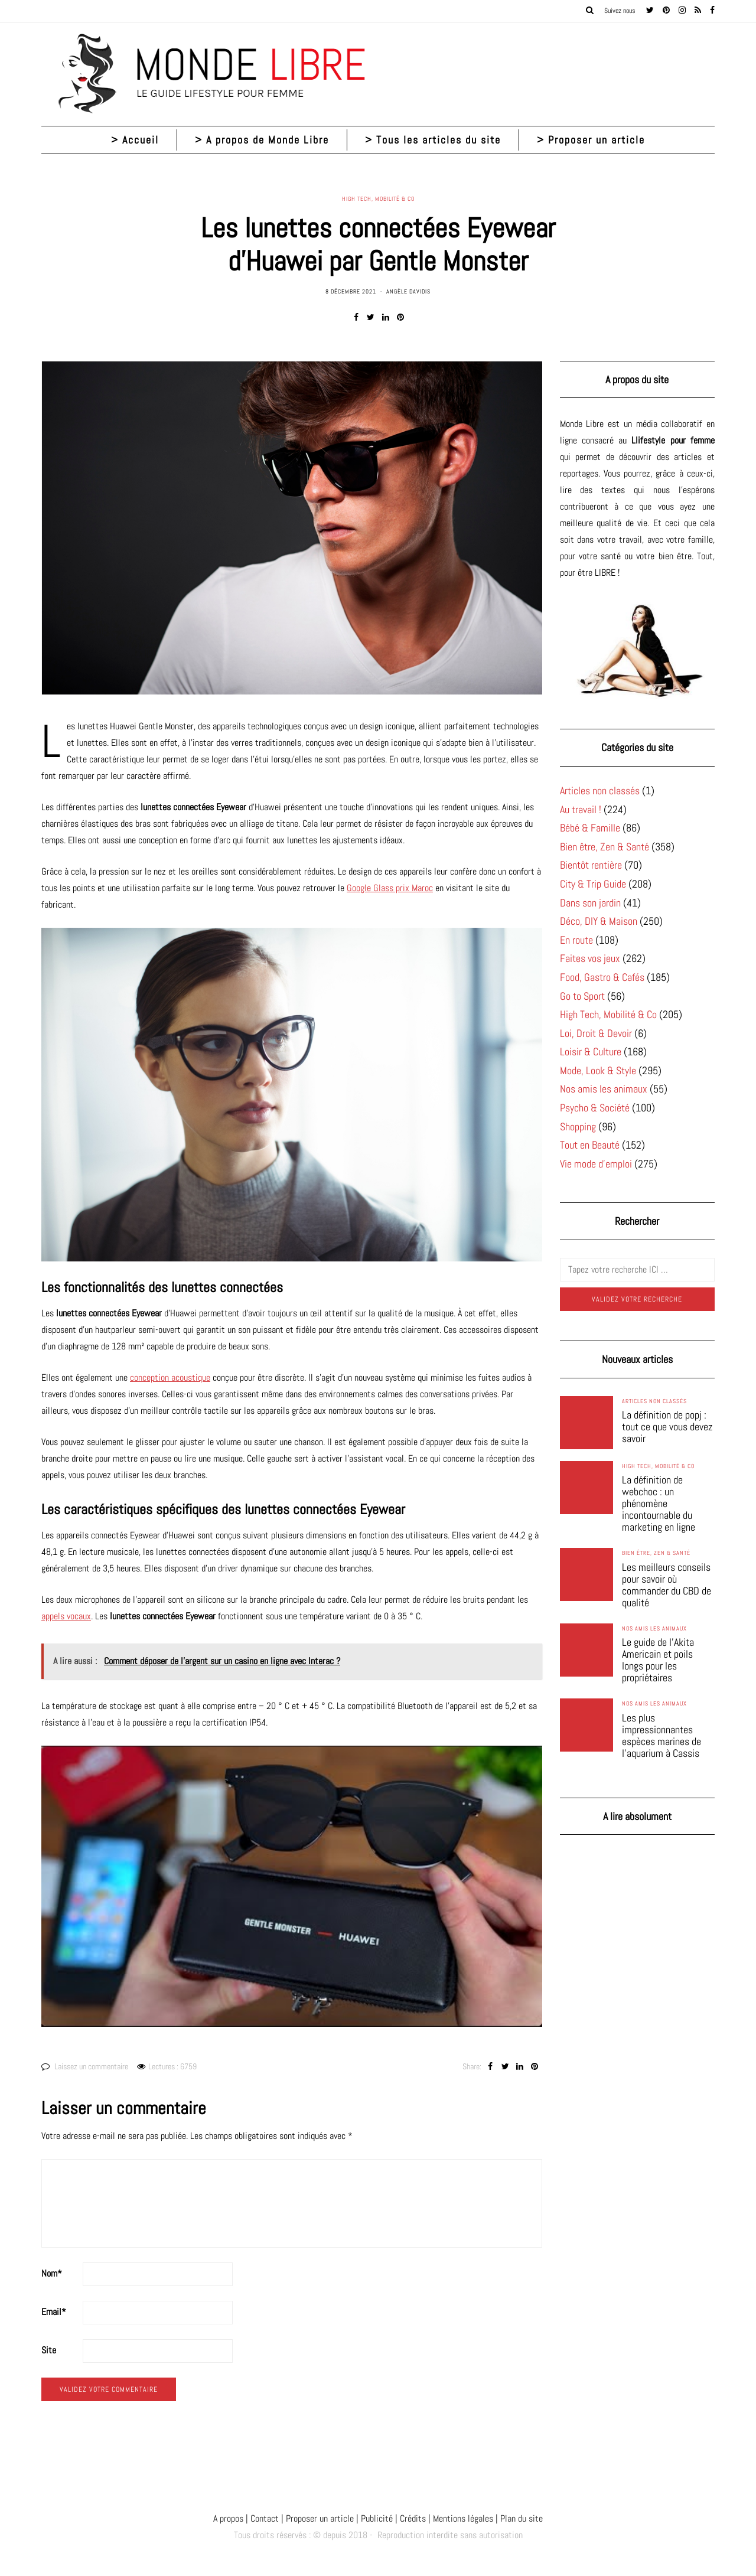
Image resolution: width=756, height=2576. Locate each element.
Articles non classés (600, 790)
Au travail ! (580, 809)
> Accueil (135, 139)
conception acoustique (170, 1377)
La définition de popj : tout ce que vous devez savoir (667, 1426)
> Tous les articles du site (433, 139)
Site (48, 2350)
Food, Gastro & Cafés (602, 977)
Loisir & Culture (590, 1051)
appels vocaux (66, 1616)
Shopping (578, 1126)
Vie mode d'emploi (596, 1163)
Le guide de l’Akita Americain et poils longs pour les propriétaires (658, 1660)
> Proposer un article (591, 139)
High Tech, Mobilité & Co (378, 199)
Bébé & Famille (590, 827)
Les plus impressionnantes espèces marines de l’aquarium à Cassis (661, 1735)
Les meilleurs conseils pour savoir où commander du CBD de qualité (666, 1585)
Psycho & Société (595, 1107)
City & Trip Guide (593, 884)
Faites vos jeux (590, 958)
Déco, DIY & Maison (598, 921)
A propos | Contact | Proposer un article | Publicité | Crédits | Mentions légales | (355, 2518)
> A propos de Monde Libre (262, 139)
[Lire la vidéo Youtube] (291, 1886)
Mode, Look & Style (598, 1070)
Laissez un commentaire (91, 2066)
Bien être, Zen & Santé (604, 846)
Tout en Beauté (590, 1145)
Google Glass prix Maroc (390, 888)
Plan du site (520, 2518)
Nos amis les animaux (603, 1088)
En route (576, 940)
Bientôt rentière (591, 865)
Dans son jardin (590, 902)
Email (53, 2312)
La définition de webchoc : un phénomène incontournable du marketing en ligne (658, 1503)
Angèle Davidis (408, 291)
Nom (51, 2273)
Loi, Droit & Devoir (596, 1033)
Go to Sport (582, 996)
